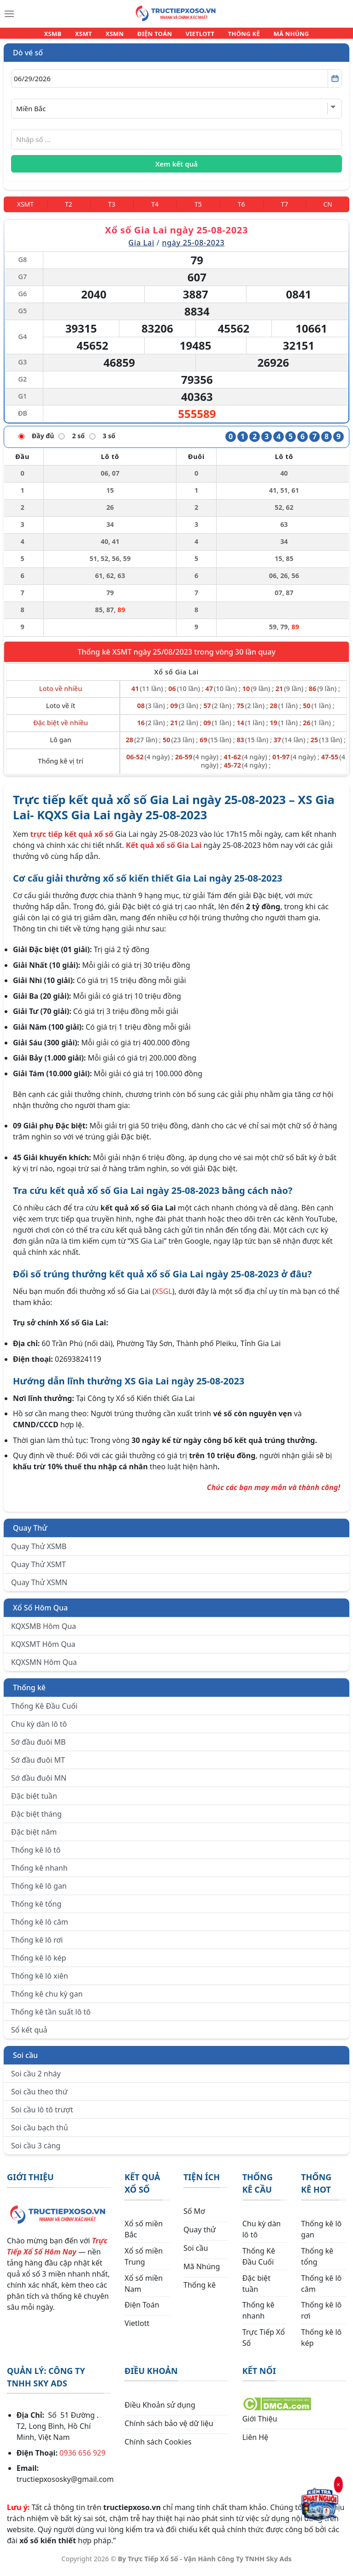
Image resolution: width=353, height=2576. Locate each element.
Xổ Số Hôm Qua (40, 1613)
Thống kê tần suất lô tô (51, 2017)
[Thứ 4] (154, 210)
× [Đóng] (338, 2485)
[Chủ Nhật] (327, 210)
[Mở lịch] (335, 84)
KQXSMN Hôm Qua (44, 1668)
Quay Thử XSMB (38, 1552)
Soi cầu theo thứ (39, 2097)
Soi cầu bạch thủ (39, 2133)
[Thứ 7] (284, 210)
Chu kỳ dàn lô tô (39, 1729)
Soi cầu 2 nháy (36, 2079)
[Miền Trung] (25, 210)
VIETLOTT (196, 36)
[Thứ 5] (198, 210)
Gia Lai (141, 248)
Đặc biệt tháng (36, 1819)
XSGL (163, 1297)
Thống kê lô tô (36, 1855)
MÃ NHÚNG (279, 36)
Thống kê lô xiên (39, 1981)
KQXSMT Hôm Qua (43, 1650)
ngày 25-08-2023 (193, 248)
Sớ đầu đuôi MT (38, 1765)
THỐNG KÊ (236, 36)
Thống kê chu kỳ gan (46, 1999)
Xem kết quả (176, 169)
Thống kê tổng (36, 1909)
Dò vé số (28, 58)
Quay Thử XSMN (39, 1588)
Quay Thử (30, 1533)
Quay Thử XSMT (38, 1570)
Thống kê (29, 1693)
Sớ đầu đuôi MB (38, 1747)
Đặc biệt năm (34, 1837)
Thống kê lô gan (39, 1891)
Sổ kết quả (29, 2035)
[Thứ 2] (68, 210)
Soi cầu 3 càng (35, 2151)
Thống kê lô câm (39, 1927)
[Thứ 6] (241, 210)
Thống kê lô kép (38, 1963)
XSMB (64, 36)
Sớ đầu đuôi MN (38, 1783)
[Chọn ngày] (176, 84)
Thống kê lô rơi (37, 1945)
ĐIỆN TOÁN (155, 36)
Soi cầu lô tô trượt (42, 2115)
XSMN (119, 36)
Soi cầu (25, 2061)
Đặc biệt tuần (34, 1801)
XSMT (91, 36)
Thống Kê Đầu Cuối (44, 1711)
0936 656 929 (82, 2458)
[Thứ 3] (112, 210)
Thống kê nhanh (39, 1873)
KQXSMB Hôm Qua (43, 1632)
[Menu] (9, 14)
